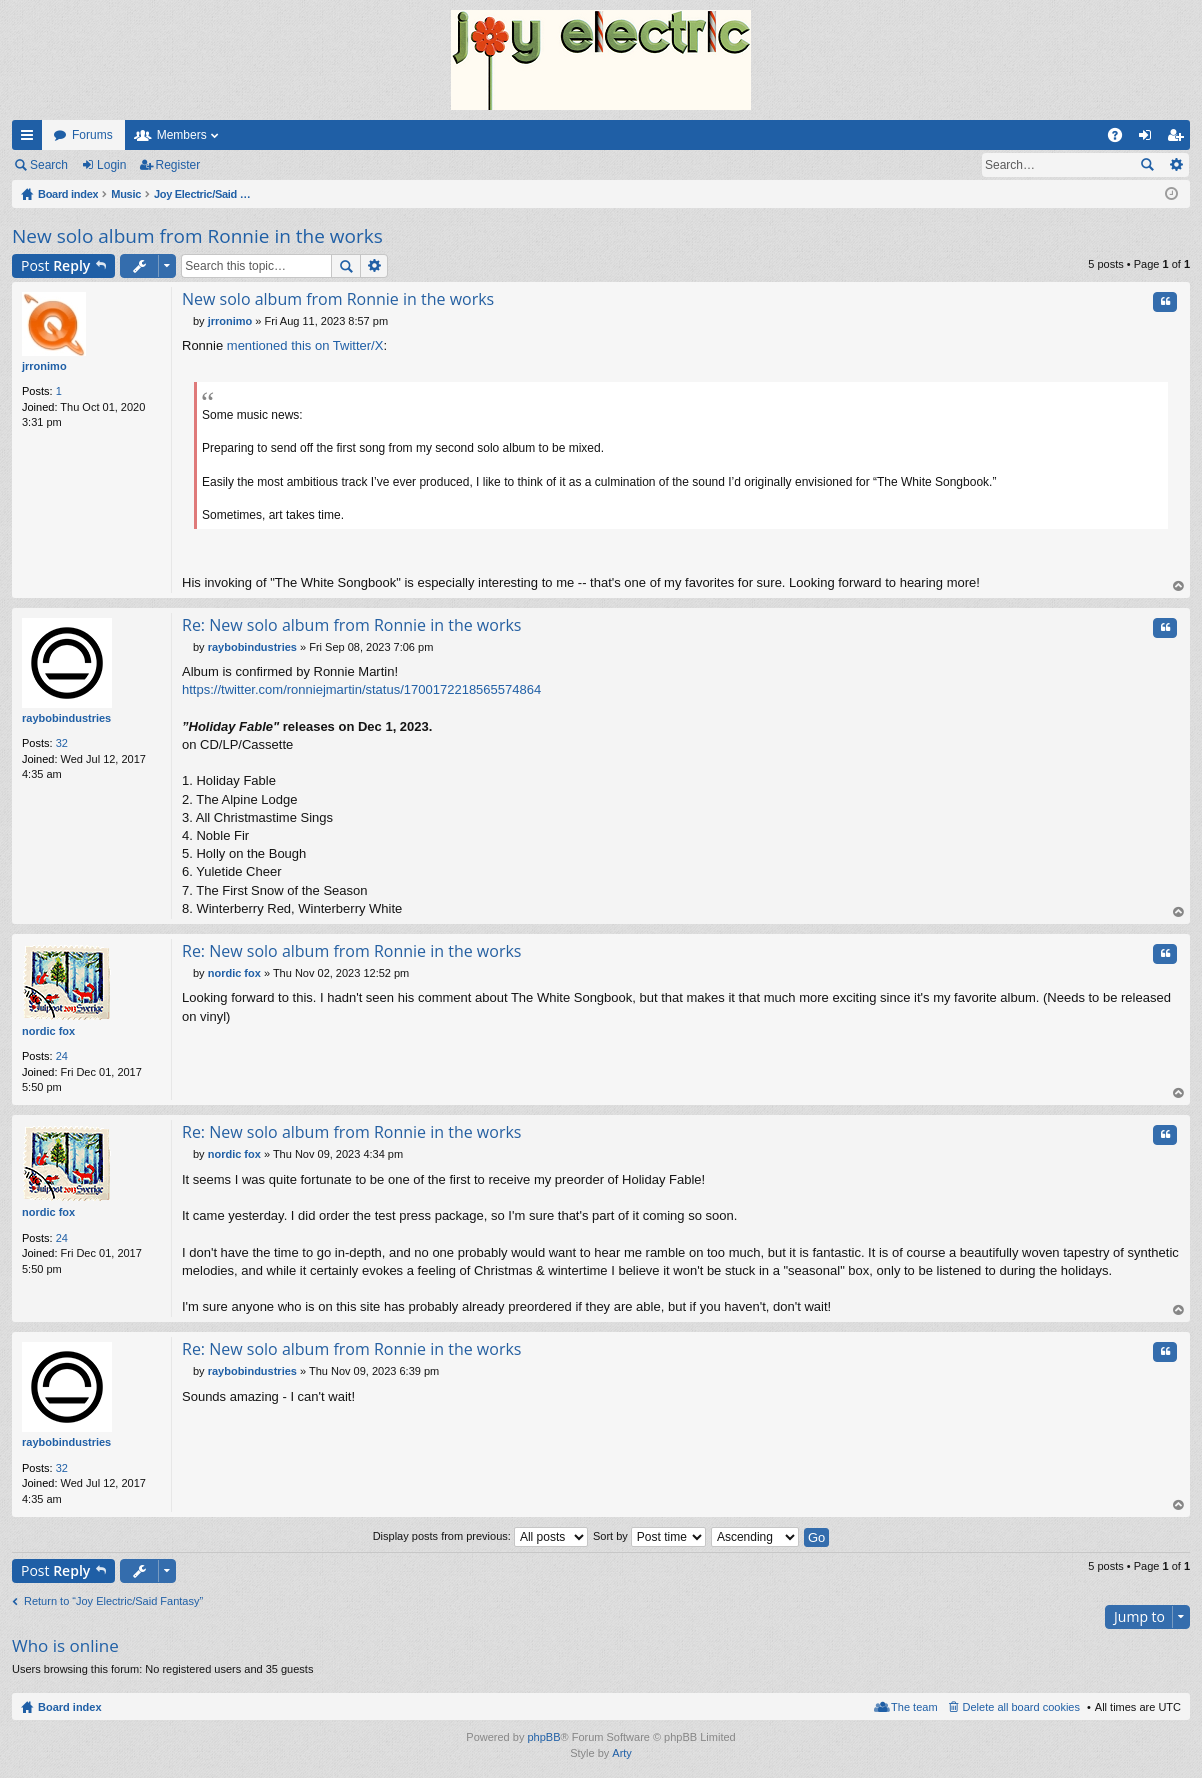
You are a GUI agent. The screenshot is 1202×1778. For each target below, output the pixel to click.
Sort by (649, 1536)
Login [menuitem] (1149, 139)
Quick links (31, 139)
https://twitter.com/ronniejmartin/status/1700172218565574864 (361, 689)
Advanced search (1175, 165)
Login (111, 165)
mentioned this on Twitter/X (305, 345)
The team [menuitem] (914, 1707)
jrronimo (44, 366)
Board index (70, 1707)
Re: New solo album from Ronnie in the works (351, 625)
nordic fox (48, 1031)
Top (1179, 586)
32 (62, 743)
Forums (92, 135)
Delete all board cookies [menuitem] (1021, 1707)
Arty (622, 1753)
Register (178, 165)
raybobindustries (66, 718)
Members (182, 135)
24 (62, 1056)
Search (49, 165)
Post (55, 265)
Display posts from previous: (480, 1536)
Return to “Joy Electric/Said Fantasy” (113, 1601)
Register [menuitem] (1179, 139)
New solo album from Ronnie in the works (197, 236)
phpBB (543, 1737)
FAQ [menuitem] (1121, 139)
